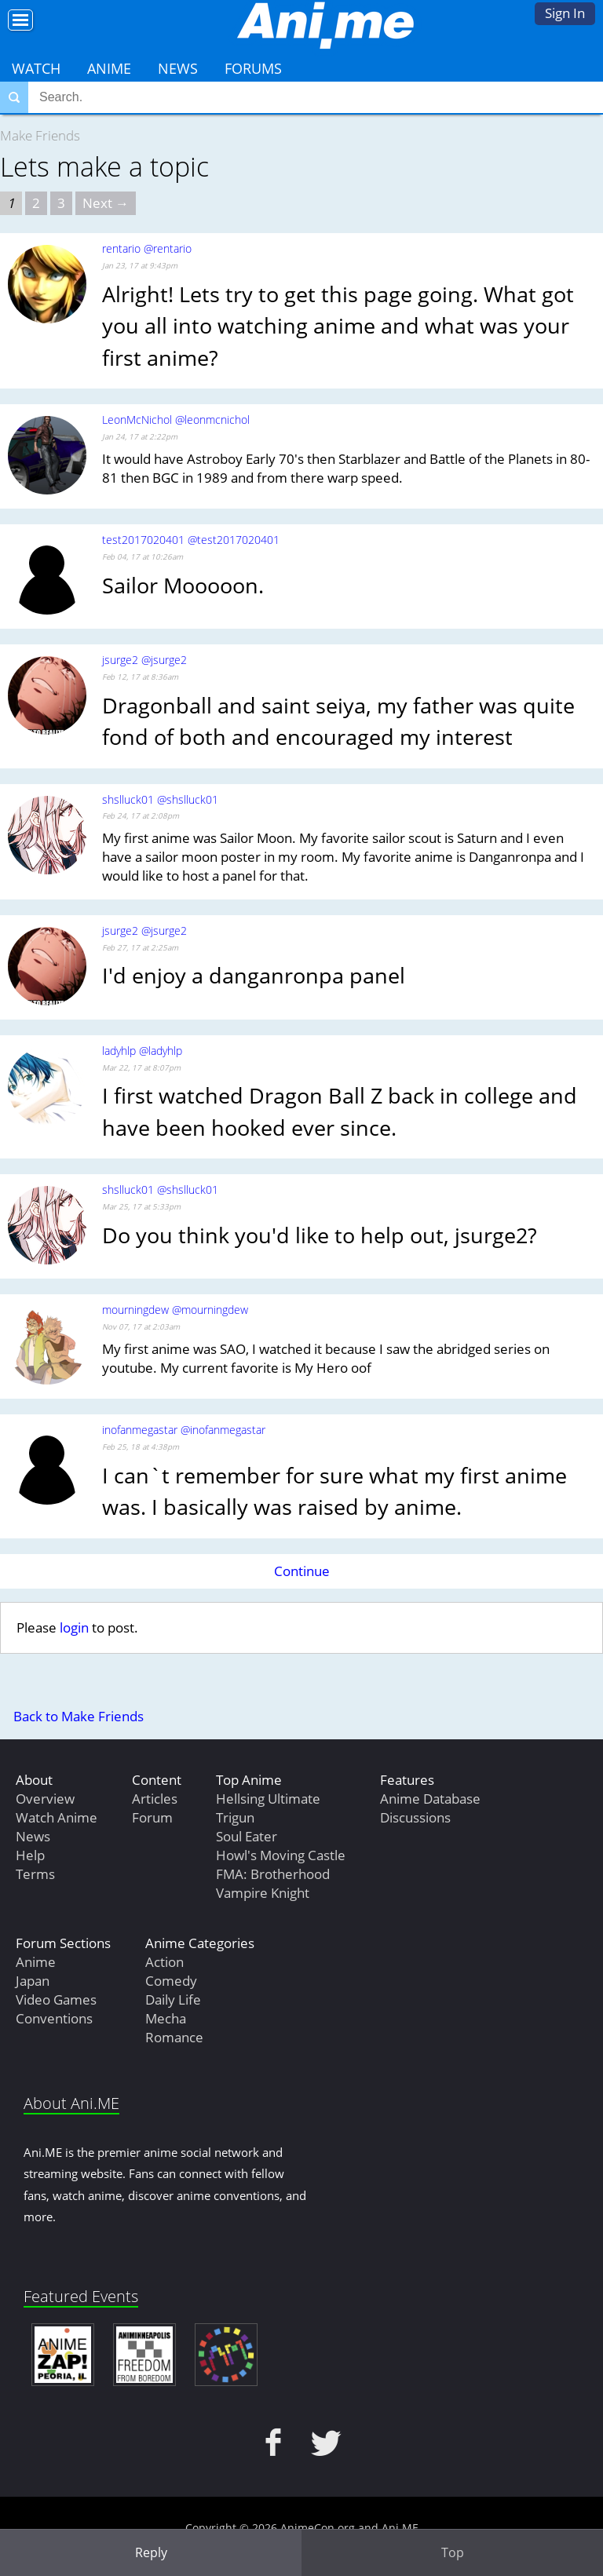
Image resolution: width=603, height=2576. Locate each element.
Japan (32, 1981)
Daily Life (173, 1999)
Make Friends (40, 135)
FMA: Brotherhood (273, 1874)
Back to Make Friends (78, 1716)
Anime (109, 68)
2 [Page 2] (36, 203)
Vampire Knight (262, 1893)
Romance (174, 2037)
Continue (302, 1571)
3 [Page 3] (61, 203)
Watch (36, 68)
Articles (154, 1799)
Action (164, 1962)
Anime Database (430, 1799)
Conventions (54, 2018)
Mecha (165, 2018)
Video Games (56, 1999)
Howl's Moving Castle (280, 1855)
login (74, 1627)
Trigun (235, 1817)
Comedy (171, 1981)
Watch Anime (56, 1817)
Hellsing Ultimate (268, 1799)
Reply (151, 2552)
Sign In (565, 13)
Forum (152, 1817)
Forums (253, 68)
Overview (45, 1799)
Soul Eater (246, 1836)
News (178, 68)
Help (30, 1855)
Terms (35, 1874)
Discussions (415, 1817)
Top (452, 2552)
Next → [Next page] (105, 203)
